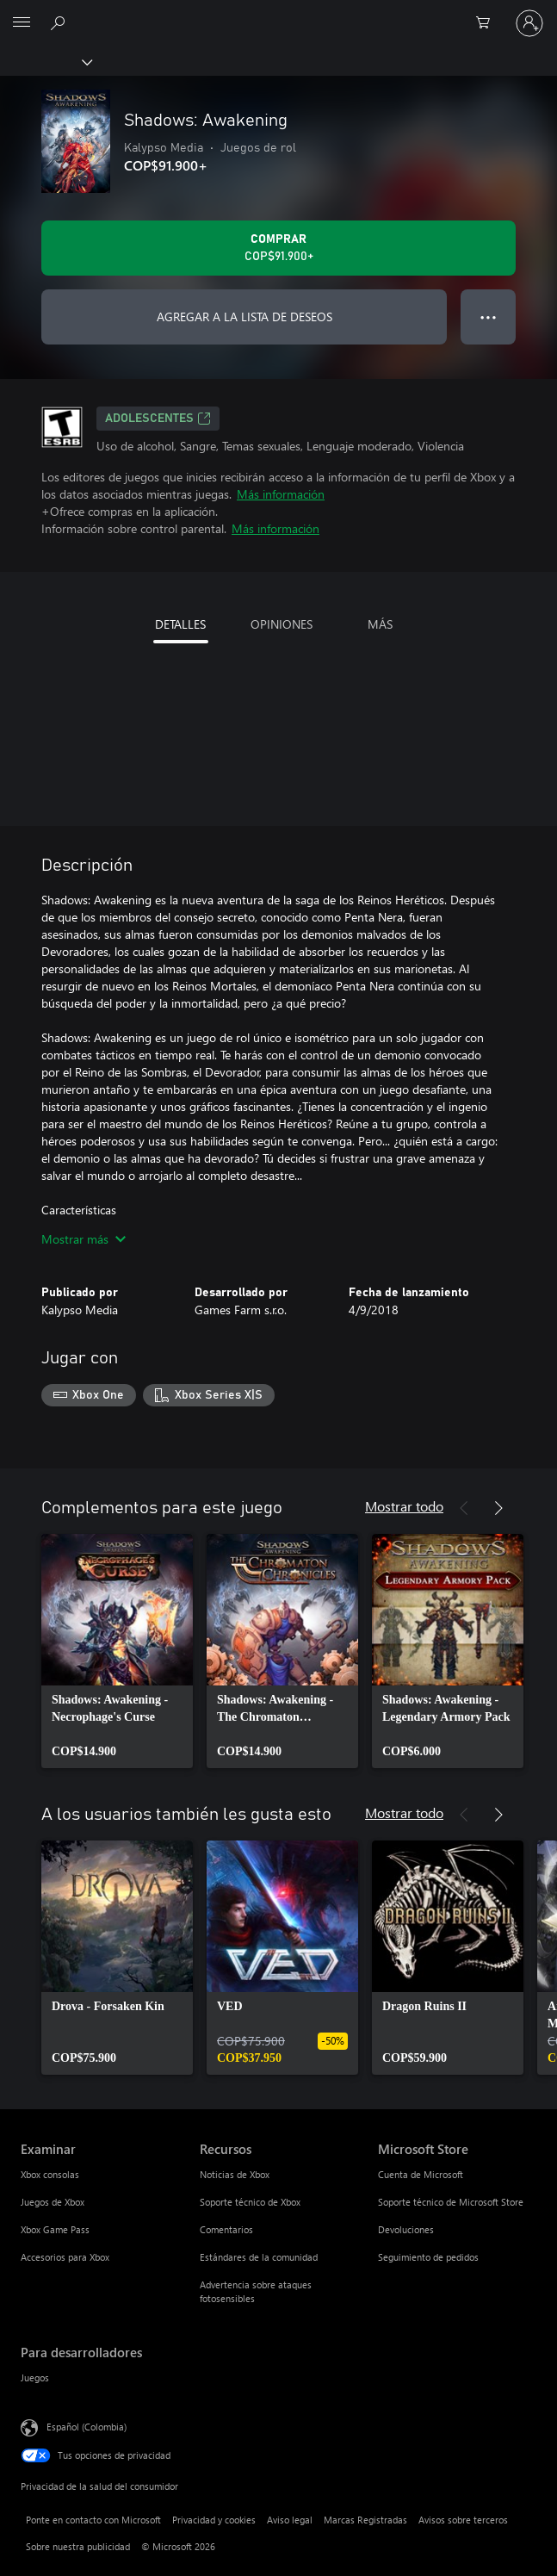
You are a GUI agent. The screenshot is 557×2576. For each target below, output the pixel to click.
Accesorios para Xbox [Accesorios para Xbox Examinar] (65, 2257)
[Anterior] (464, 1508)
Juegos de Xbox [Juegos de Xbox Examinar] (52, 2201)
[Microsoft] (278, 13)
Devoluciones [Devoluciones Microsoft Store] (406, 2229)
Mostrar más (83, 1239)
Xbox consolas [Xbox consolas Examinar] (50, 2174)
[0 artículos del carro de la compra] (488, 23)
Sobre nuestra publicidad (78, 2546)
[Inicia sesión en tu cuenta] (529, 23)
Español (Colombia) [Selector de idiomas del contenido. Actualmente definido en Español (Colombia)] (86, 2425)
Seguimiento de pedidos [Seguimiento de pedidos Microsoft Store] (428, 2257)
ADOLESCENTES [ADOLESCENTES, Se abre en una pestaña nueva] (158, 418)
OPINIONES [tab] (282, 624)
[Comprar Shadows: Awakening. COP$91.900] (278, 248)
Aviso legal (290, 2519)
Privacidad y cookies (214, 2519)
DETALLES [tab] (180, 624)
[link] (117, 1651)
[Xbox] (45, 61)
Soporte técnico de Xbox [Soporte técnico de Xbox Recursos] (250, 2201)
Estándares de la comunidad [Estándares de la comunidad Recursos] (259, 2257)
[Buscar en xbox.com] (60, 22)
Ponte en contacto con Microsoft (93, 2519)
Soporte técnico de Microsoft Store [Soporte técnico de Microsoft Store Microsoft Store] (450, 2201)
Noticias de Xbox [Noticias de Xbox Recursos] (234, 2174)
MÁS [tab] (380, 624)
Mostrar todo (404, 1506)
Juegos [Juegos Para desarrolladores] (35, 2377)
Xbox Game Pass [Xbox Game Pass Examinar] (55, 2229)
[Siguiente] (498, 1508)
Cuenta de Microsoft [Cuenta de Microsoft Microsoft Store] (420, 2174)
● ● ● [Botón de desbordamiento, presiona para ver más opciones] (488, 316)
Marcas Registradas (365, 2519)
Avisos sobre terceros (463, 2519)
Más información (281, 494)
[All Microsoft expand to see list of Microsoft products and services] (21, 23)
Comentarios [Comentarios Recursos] (226, 2229)
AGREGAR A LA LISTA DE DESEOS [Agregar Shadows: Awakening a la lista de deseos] (244, 316)
